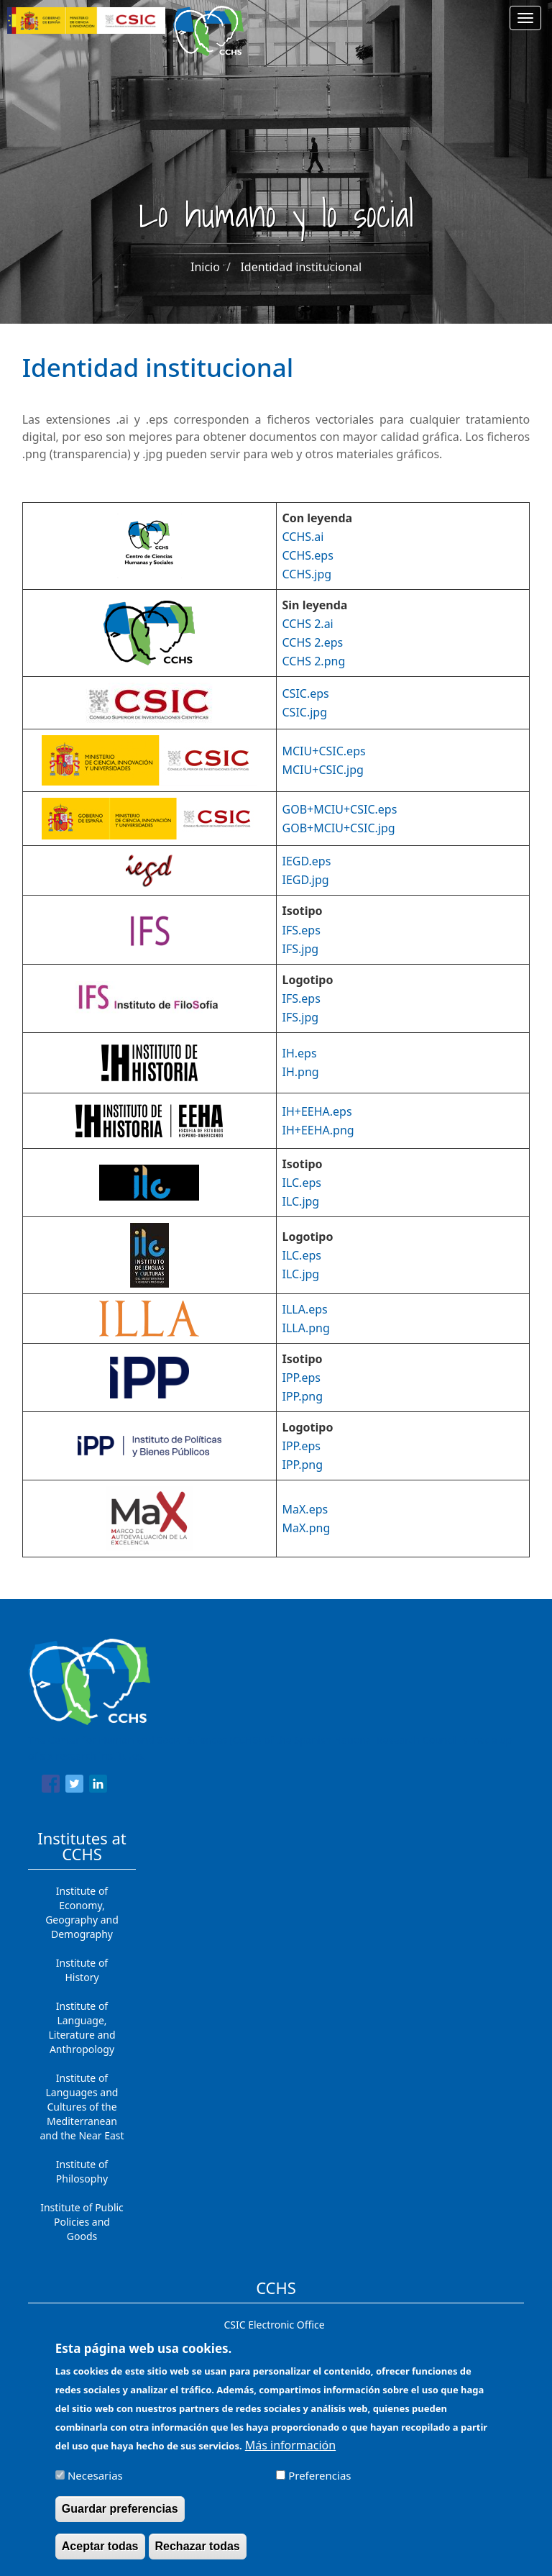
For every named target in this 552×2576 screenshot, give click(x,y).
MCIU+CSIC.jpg (323, 770)
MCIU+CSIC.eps (324, 751)
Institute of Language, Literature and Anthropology (81, 2027)
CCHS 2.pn (310, 661)
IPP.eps (301, 1377)
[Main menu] (525, 18)
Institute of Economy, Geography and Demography (82, 1912)
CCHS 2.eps (313, 642)
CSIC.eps (305, 693)
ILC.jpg (301, 1201)
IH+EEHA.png (318, 1130)
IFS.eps (301, 930)
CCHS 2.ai (308, 624)
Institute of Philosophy (82, 2171)
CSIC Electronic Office (274, 2324)
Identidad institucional (301, 267)
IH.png (300, 1072)
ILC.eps (301, 1183)
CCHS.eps (308, 555)
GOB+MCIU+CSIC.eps (339, 809)
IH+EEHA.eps (317, 1111)
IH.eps (299, 1053)
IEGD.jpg (305, 880)
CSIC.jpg (305, 712)
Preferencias (319, 2478)
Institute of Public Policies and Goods (82, 2221)
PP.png (304, 1396)
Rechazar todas (197, 2549)
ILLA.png (306, 1328)
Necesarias (95, 2478)
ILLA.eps (305, 1309)
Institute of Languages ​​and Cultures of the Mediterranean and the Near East (82, 2106)
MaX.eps (305, 1509)
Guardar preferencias (120, 2512)
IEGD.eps (306, 861)
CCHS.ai (303, 537)
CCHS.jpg (307, 574)
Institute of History (82, 1970)
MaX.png (306, 1528)
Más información (290, 2448)
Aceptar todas (100, 2549)
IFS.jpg (300, 949)
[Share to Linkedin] (98, 1786)
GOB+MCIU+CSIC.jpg (338, 828)
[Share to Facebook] (51, 1786)
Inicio (205, 267)
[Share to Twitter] (74, 1786)
